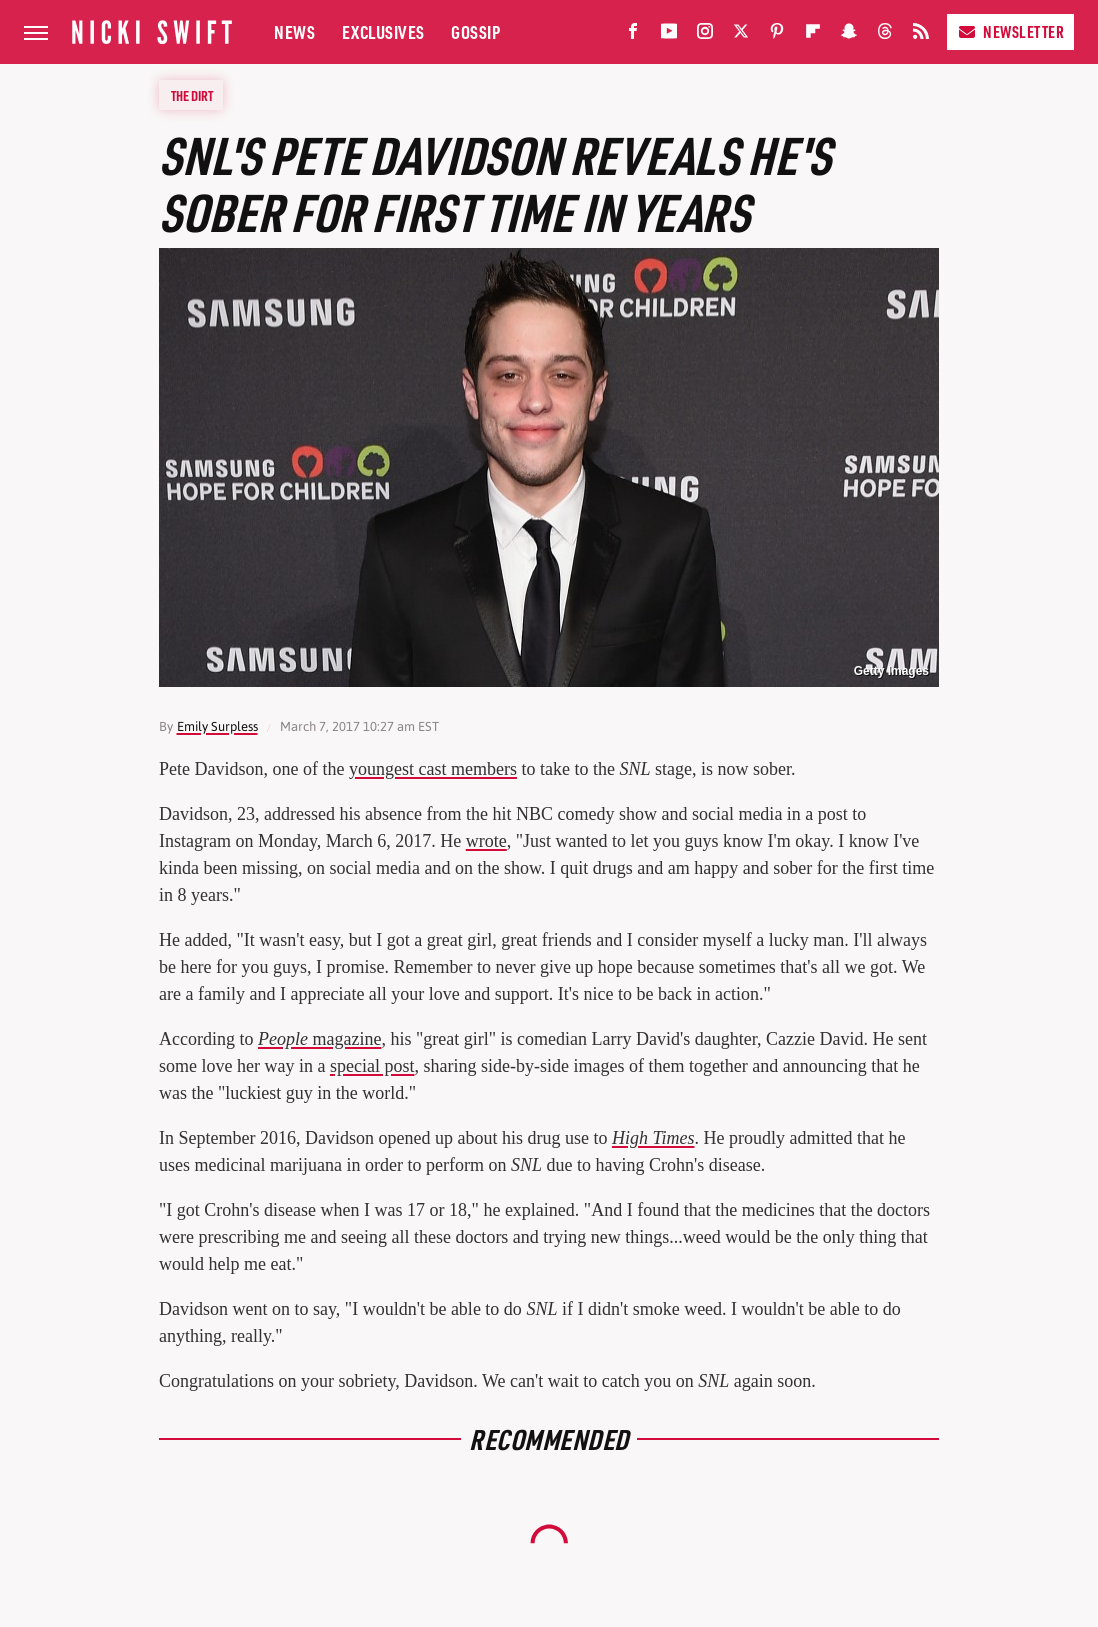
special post (372, 1066)
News (294, 31)
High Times (653, 1138)
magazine (319, 1039)
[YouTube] (669, 35)
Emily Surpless (217, 726)
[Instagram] (705, 35)
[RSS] (921, 35)
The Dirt (192, 95)
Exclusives (383, 31)
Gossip (475, 31)
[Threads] (885, 35)
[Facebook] (633, 35)
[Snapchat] (849, 35)
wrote (486, 841)
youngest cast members (433, 769)
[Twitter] (741, 35)
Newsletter (1010, 31)
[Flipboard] (813, 35)
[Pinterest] (777, 35)
